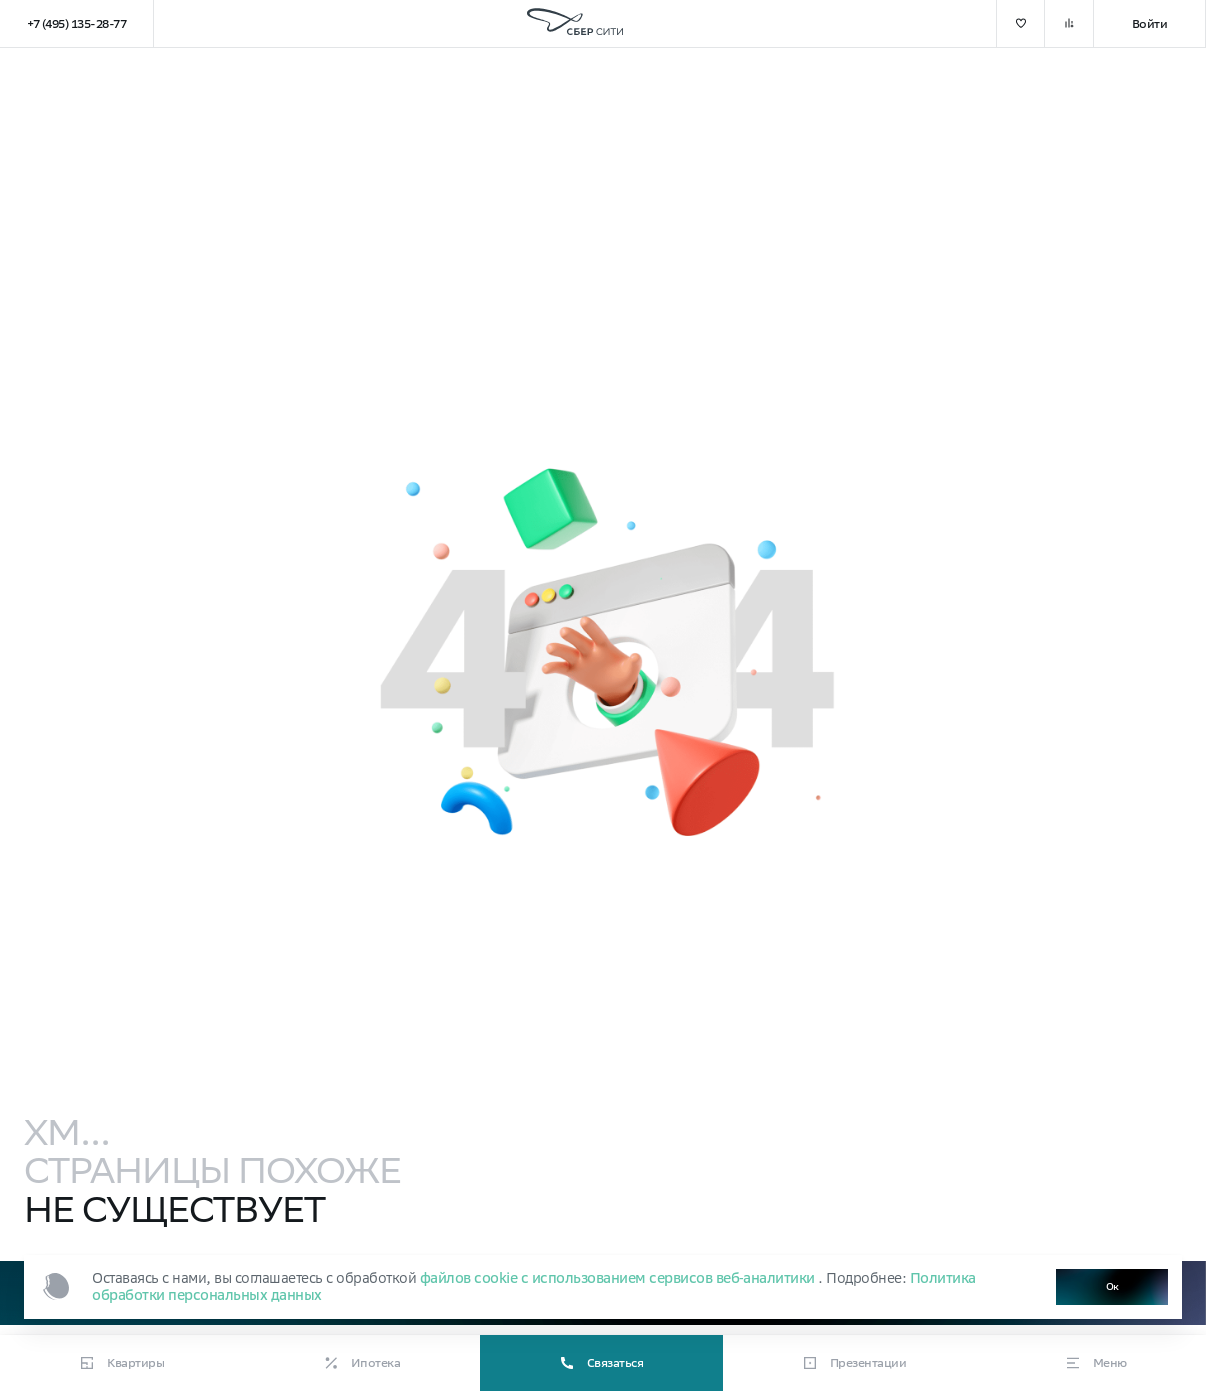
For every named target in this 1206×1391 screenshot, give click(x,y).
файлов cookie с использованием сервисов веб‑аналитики (619, 1278)
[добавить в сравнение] (1069, 24)
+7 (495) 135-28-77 (76, 23)
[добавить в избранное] (1020, 24)
